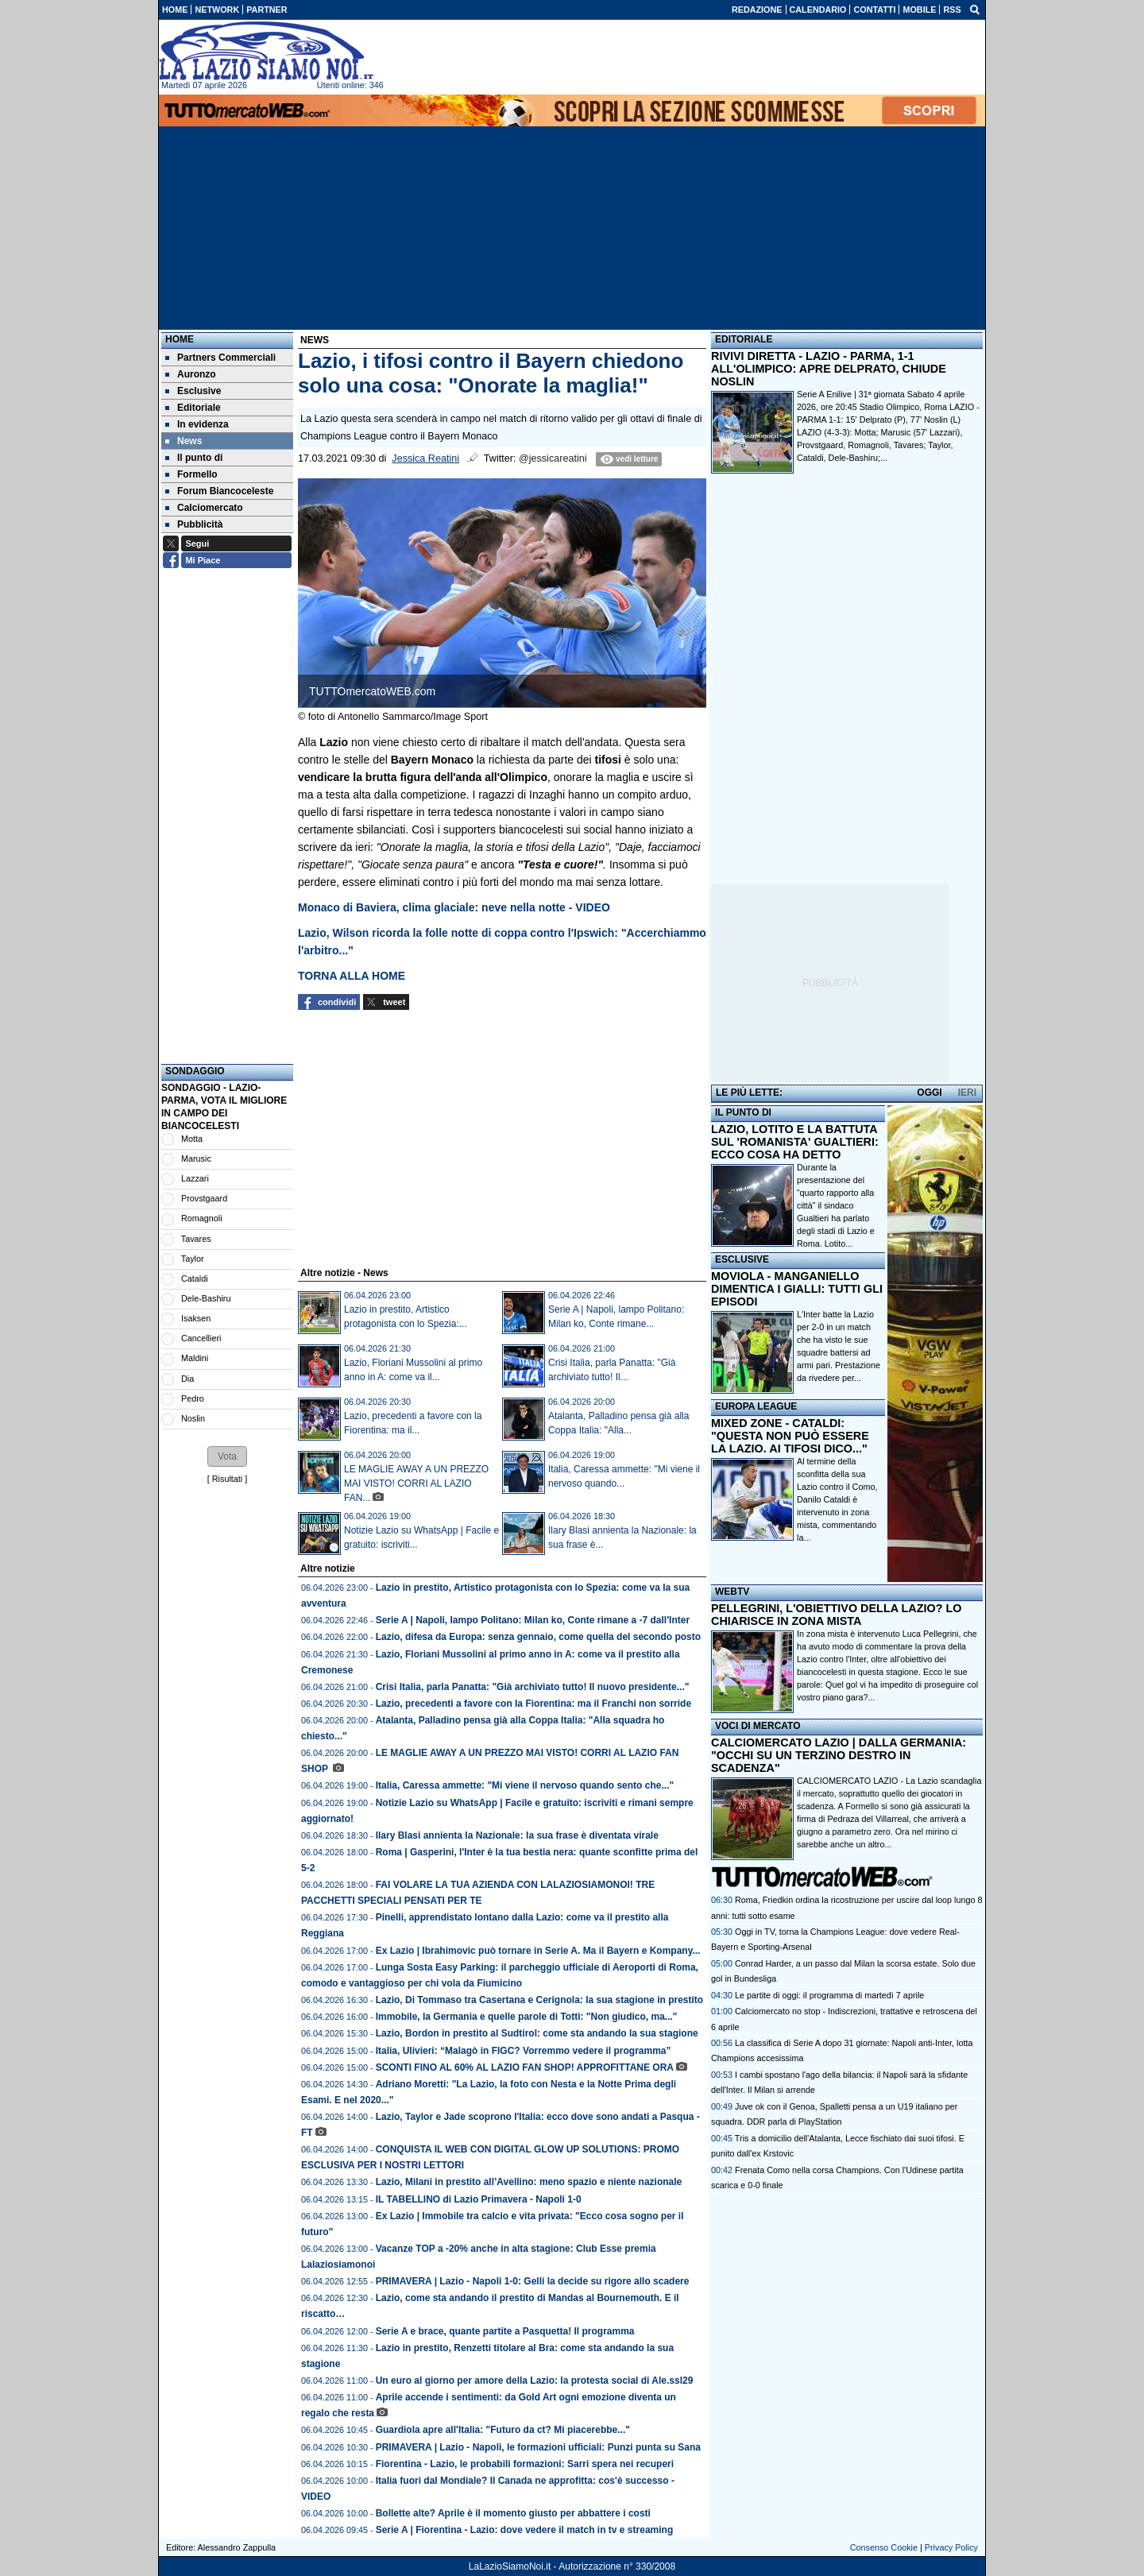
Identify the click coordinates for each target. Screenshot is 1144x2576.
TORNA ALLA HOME (351, 975)
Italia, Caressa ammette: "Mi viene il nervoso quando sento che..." (525, 1785)
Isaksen (196, 1318)
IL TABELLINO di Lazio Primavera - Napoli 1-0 (479, 2199)
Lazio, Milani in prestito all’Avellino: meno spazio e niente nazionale (530, 2181)
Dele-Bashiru (205, 1298)
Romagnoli (201, 1218)
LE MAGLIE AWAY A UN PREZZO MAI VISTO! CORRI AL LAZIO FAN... (416, 1483)
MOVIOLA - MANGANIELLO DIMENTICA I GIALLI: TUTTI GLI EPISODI (797, 1289)
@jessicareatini (553, 458)
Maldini (194, 1358)
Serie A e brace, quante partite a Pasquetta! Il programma (505, 2331)
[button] (227, 1456)
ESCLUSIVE (742, 1259)
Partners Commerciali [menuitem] (220, 357)
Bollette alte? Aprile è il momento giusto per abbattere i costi (513, 2513)
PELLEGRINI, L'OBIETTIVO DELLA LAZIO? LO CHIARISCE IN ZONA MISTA (836, 1614)
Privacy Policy (951, 2547)
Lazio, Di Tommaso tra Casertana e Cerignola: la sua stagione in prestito (540, 1999)
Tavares (196, 1239)
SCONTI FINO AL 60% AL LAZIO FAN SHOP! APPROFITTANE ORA (525, 2067)
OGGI (929, 1092)
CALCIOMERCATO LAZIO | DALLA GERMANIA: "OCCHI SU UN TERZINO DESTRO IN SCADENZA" (838, 1755)
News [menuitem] (183, 441)
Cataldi (194, 1278)
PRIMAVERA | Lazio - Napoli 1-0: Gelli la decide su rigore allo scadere (533, 2281)
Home (179, 339)
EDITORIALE (743, 339)
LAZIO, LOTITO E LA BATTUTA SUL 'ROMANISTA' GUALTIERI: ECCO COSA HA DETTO (795, 1142)
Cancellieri (201, 1338)
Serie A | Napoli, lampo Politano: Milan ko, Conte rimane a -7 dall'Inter (533, 1620)
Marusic (196, 1158)
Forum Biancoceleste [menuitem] (219, 491)
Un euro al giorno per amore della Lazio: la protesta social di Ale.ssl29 (535, 2380)
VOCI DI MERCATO (758, 1725)
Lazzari (195, 1178)
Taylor (192, 1258)
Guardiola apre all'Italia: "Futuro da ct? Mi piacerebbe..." (503, 2429)
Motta (192, 1138)
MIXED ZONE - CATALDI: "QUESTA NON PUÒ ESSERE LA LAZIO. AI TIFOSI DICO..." (790, 1436)
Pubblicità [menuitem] (193, 524)
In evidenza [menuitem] (197, 424)
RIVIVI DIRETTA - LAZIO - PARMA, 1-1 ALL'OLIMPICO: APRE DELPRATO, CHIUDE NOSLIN (828, 369)
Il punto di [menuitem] (193, 457)
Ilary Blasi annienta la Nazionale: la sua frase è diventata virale (517, 1835)
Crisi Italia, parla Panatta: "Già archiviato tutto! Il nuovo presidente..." (533, 1686)
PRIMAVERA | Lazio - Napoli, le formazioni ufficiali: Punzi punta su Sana (538, 2447)
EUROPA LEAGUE (756, 1406)
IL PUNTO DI (743, 1112)
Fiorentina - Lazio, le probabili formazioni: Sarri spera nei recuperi (525, 2464)
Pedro (192, 1398)
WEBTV (732, 1591)
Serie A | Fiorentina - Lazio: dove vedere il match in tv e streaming (525, 2529)
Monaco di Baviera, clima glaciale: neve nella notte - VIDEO (454, 907)
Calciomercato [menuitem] (204, 507)
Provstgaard (204, 1198)
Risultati (227, 1478)
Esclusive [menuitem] (193, 390)
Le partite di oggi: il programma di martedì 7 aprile (829, 1995)
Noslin (193, 1418)
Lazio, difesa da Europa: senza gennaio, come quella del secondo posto (538, 1636)
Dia (187, 1378)
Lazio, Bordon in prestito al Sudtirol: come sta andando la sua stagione (537, 2033)
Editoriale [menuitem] (193, 407)
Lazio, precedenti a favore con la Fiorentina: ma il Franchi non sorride (533, 1703)
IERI (967, 1092)
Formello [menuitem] (191, 474)
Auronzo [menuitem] (190, 374)
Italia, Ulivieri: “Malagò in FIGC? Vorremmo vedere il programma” (523, 2050)
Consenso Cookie (884, 2547)
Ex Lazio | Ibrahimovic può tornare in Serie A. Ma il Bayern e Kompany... (538, 1950)
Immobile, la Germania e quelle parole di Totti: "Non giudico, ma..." (527, 2016)
